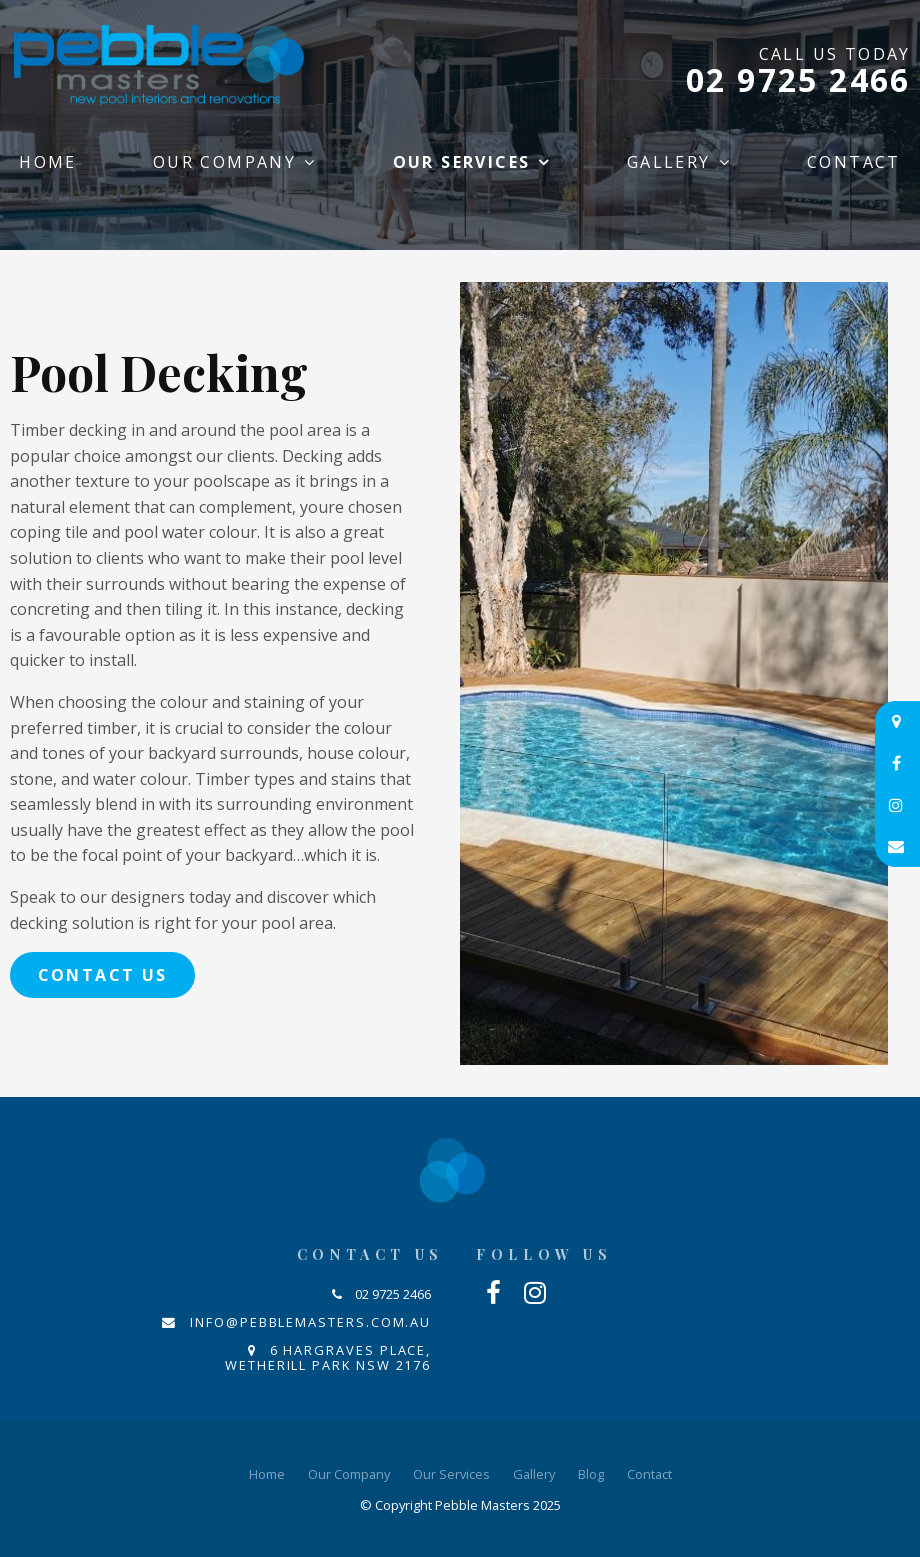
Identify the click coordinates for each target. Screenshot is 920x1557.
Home (48, 162)
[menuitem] (267, 1475)
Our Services (462, 162)
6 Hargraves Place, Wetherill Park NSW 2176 (328, 1357)
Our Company (224, 162)
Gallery (669, 162)
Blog (591, 1474)
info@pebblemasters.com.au (310, 1322)
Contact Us (103, 975)
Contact (854, 162)
